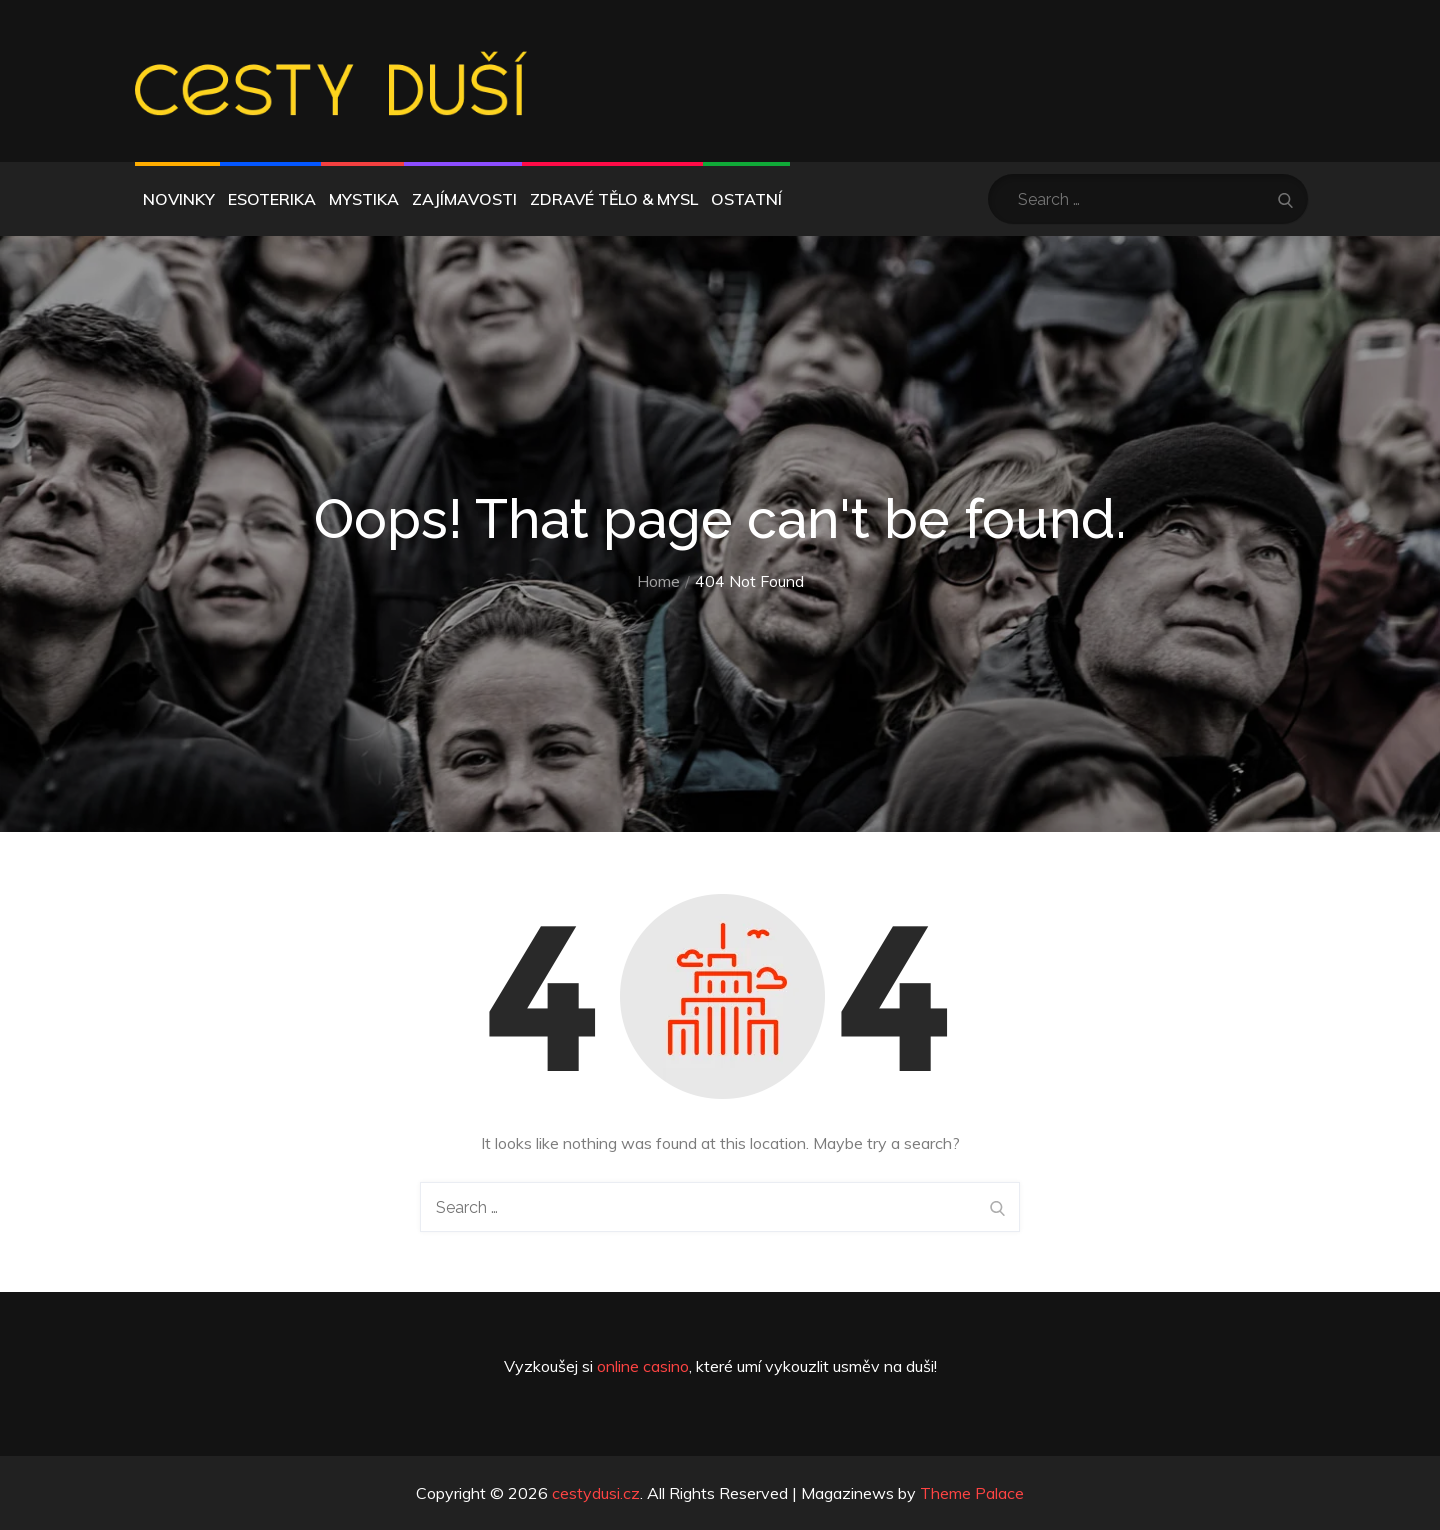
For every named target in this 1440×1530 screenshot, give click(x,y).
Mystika (364, 199)
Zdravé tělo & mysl (614, 199)
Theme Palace (972, 1493)
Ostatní (746, 199)
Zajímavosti (464, 199)
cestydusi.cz (596, 1493)
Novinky (179, 199)
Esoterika (272, 199)
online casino (643, 1366)
